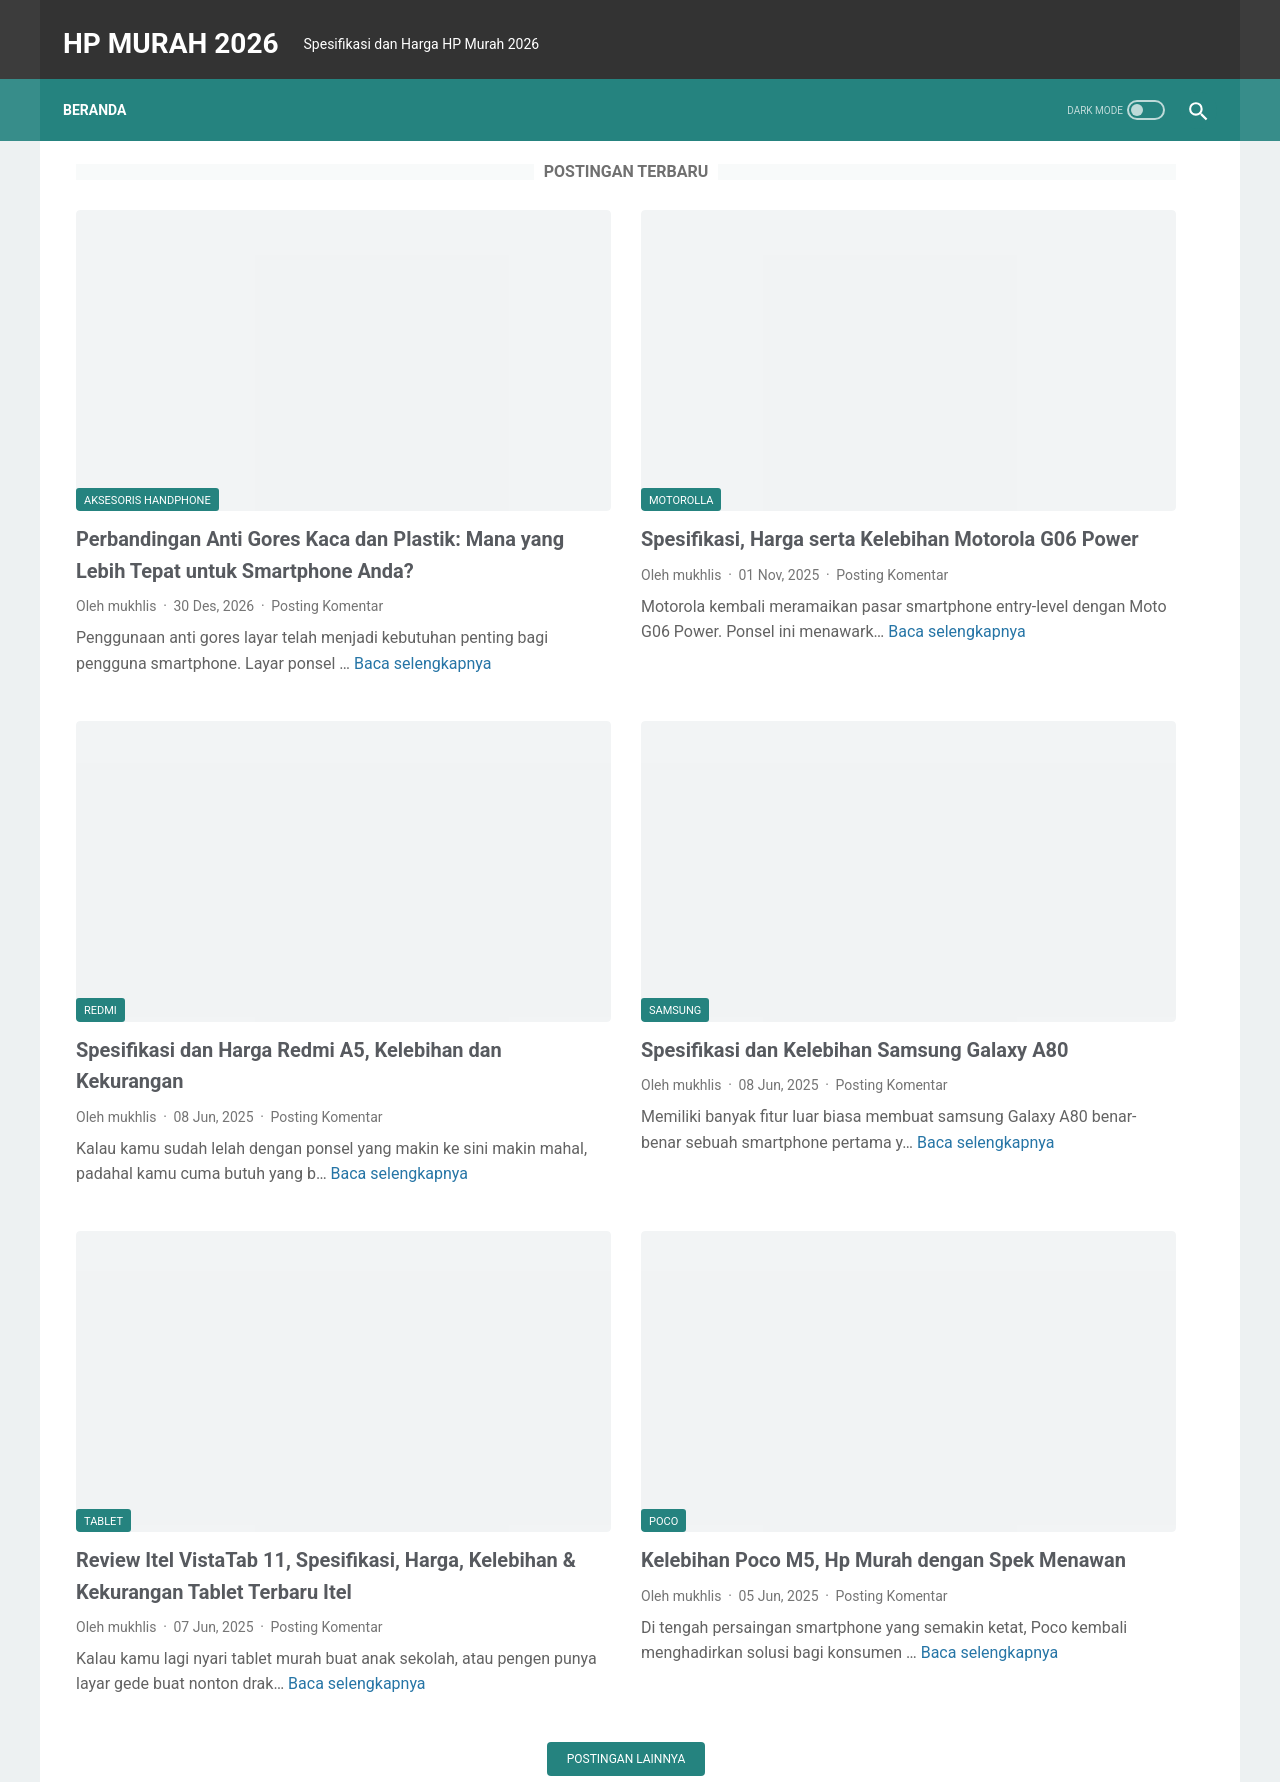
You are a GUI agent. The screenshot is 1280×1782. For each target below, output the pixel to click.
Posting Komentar (327, 523)
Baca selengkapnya (253, 604)
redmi (100, 855)
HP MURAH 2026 (183, 23)
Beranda (107, 79)
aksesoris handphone (147, 385)
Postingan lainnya (454, 1588)
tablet (103, 1294)
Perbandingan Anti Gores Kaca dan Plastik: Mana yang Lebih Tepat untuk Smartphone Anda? (244, 455)
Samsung (503, 855)
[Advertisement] (1054, 271)
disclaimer (500, 1709)
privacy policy (596, 1709)
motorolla (509, 385)
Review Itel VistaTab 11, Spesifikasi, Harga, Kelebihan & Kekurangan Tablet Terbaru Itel (248, 1364)
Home (428, 1709)
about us (757, 1709)
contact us (838, 1709)
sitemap (684, 1709)
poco (491, 1294)
